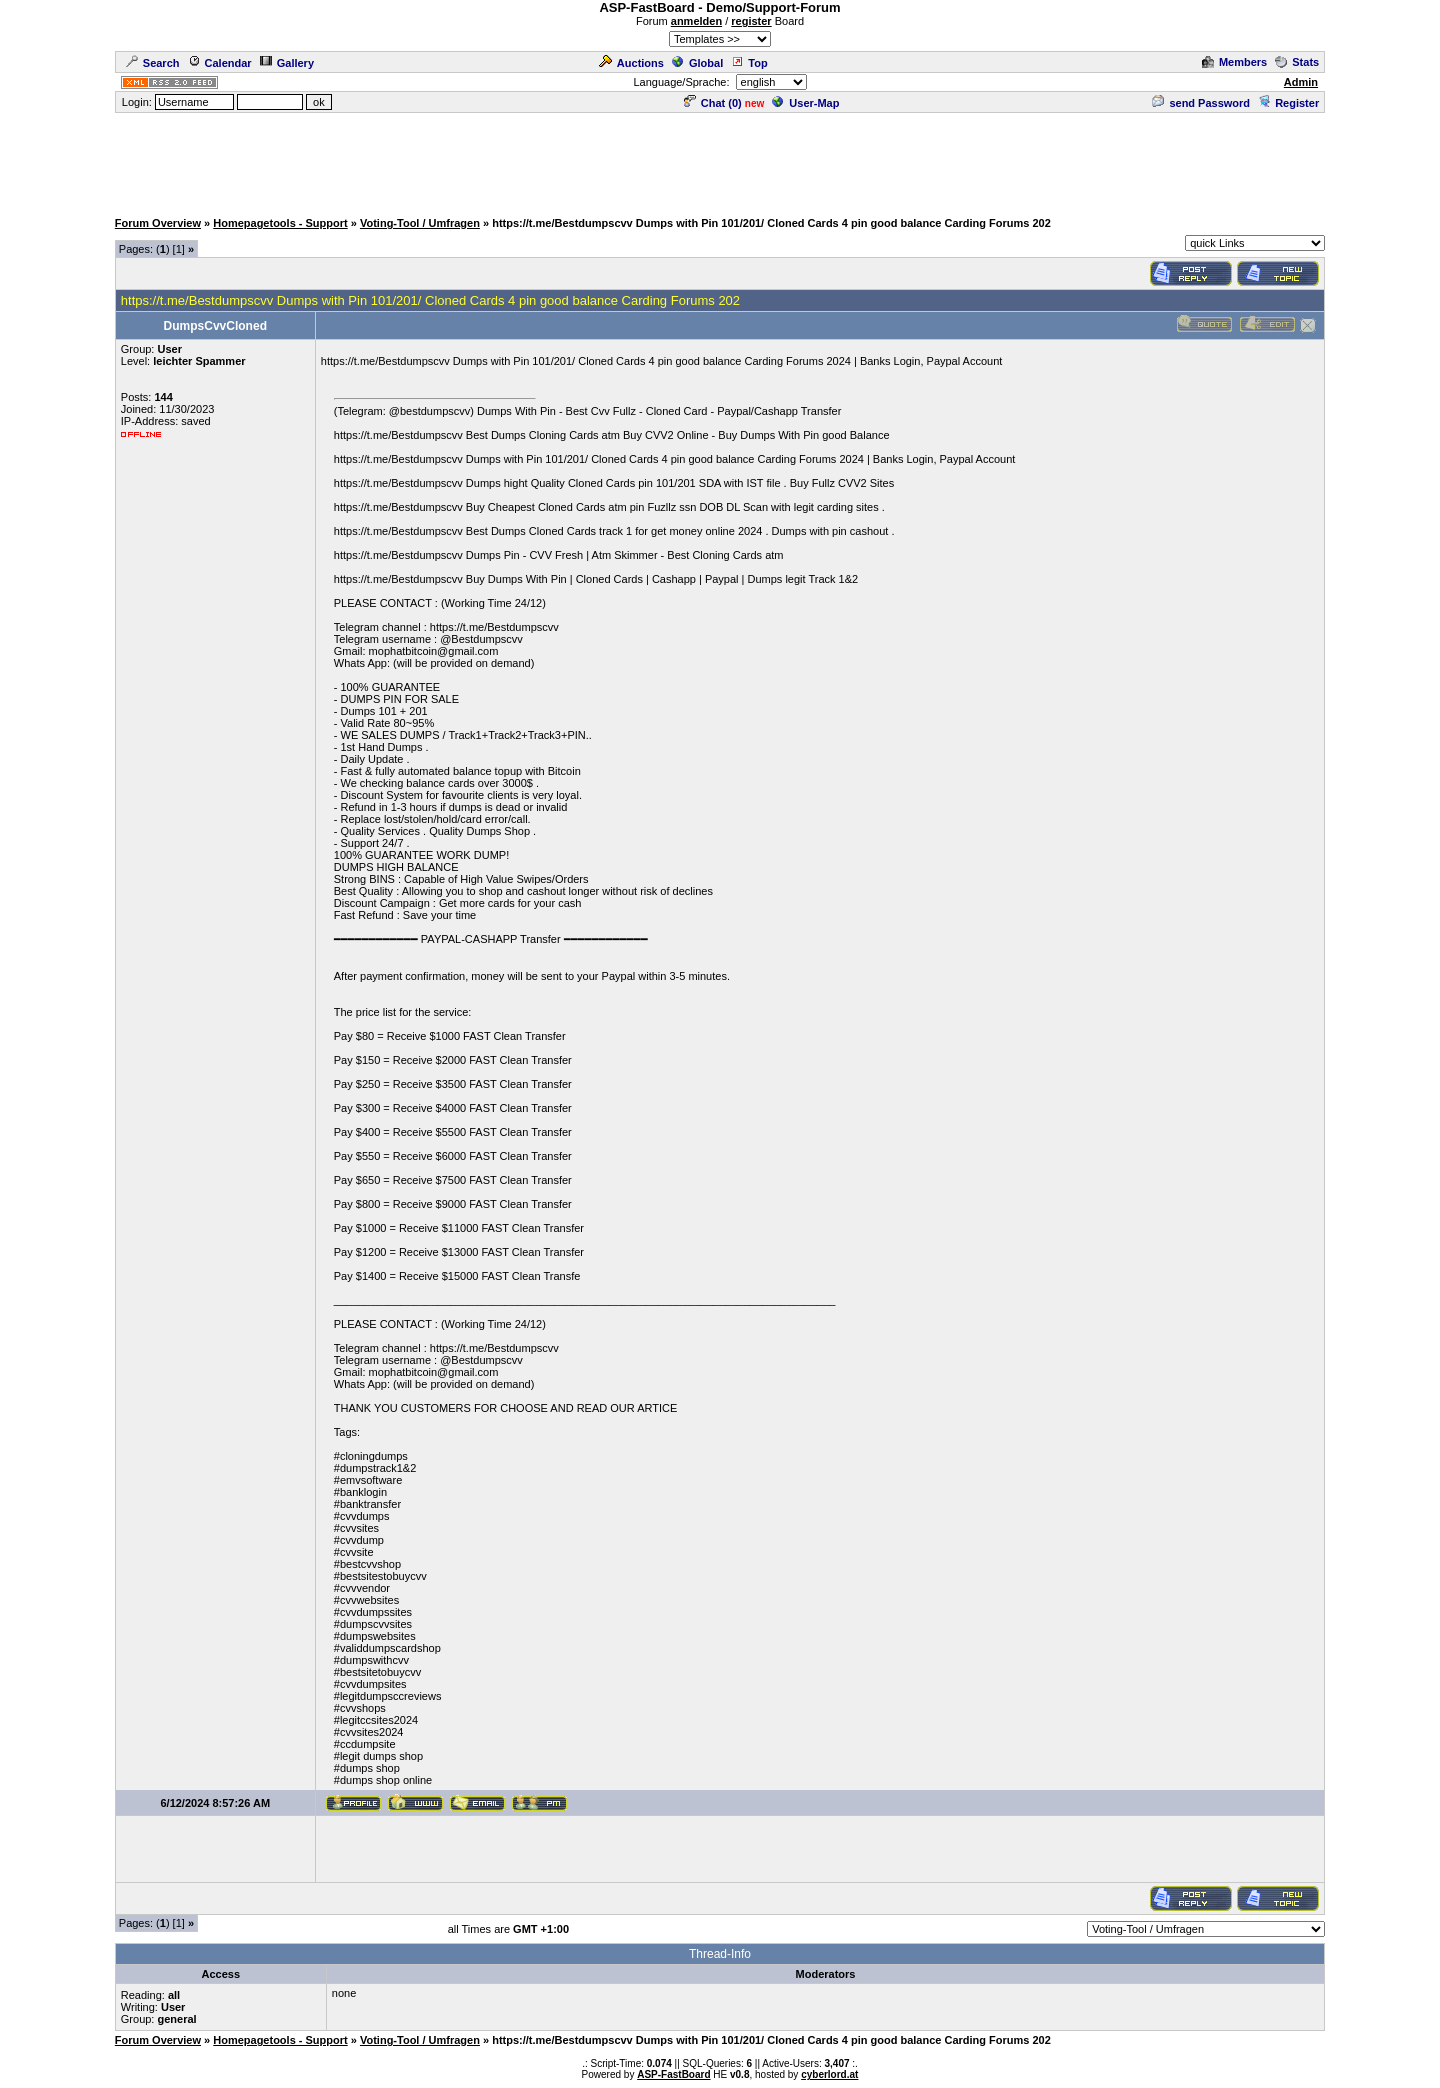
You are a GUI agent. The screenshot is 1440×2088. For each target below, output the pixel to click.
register (751, 21)
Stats (1297, 62)
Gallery (287, 63)
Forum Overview (158, 223)
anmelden (696, 21)
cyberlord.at (829, 2074)
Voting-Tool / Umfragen (420, 223)
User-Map (805, 103)
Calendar (220, 63)
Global (697, 63)
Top (749, 63)
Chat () (713, 103)
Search (153, 63)
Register (1288, 103)
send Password (1201, 103)
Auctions (631, 63)
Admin (1301, 82)
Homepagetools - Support (280, 223)
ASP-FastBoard (673, 2074)
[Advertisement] (720, 160)
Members (1234, 62)
